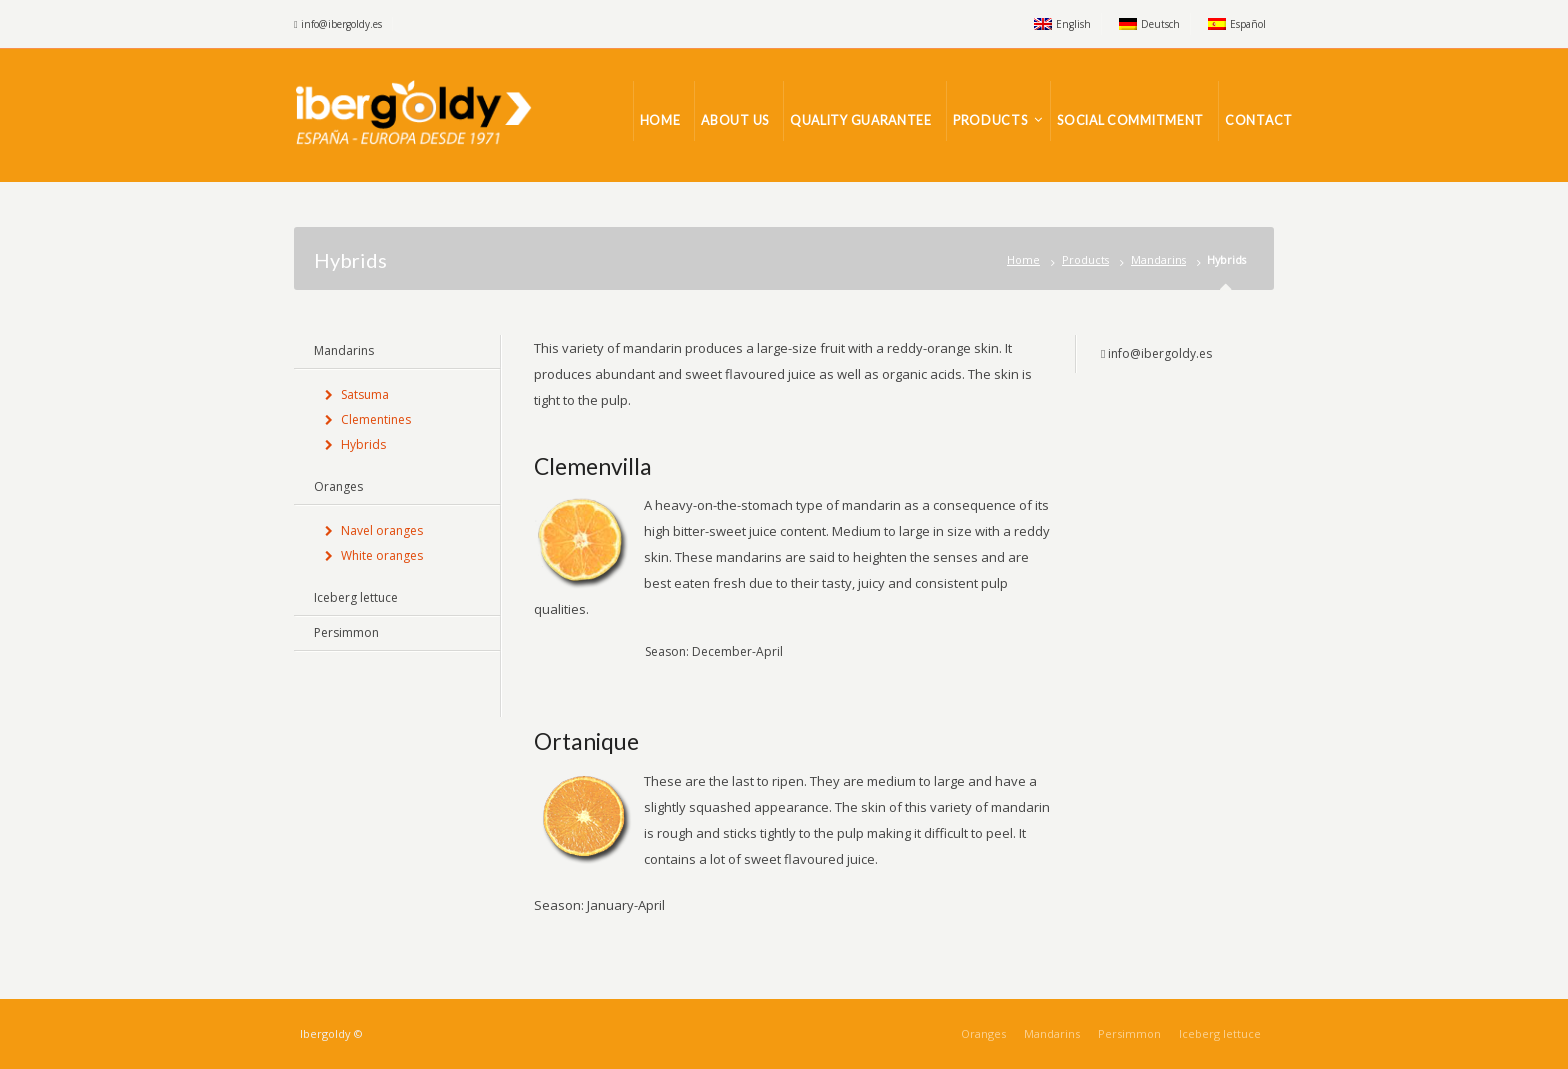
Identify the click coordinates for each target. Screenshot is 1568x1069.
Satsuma (365, 394)
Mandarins (1158, 259)
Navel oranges (382, 530)
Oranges (338, 486)
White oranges (382, 555)
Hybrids (363, 444)
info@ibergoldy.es (341, 24)
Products (1085, 259)
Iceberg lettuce (356, 597)
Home (1023, 259)
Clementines (376, 419)
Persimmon (346, 632)
